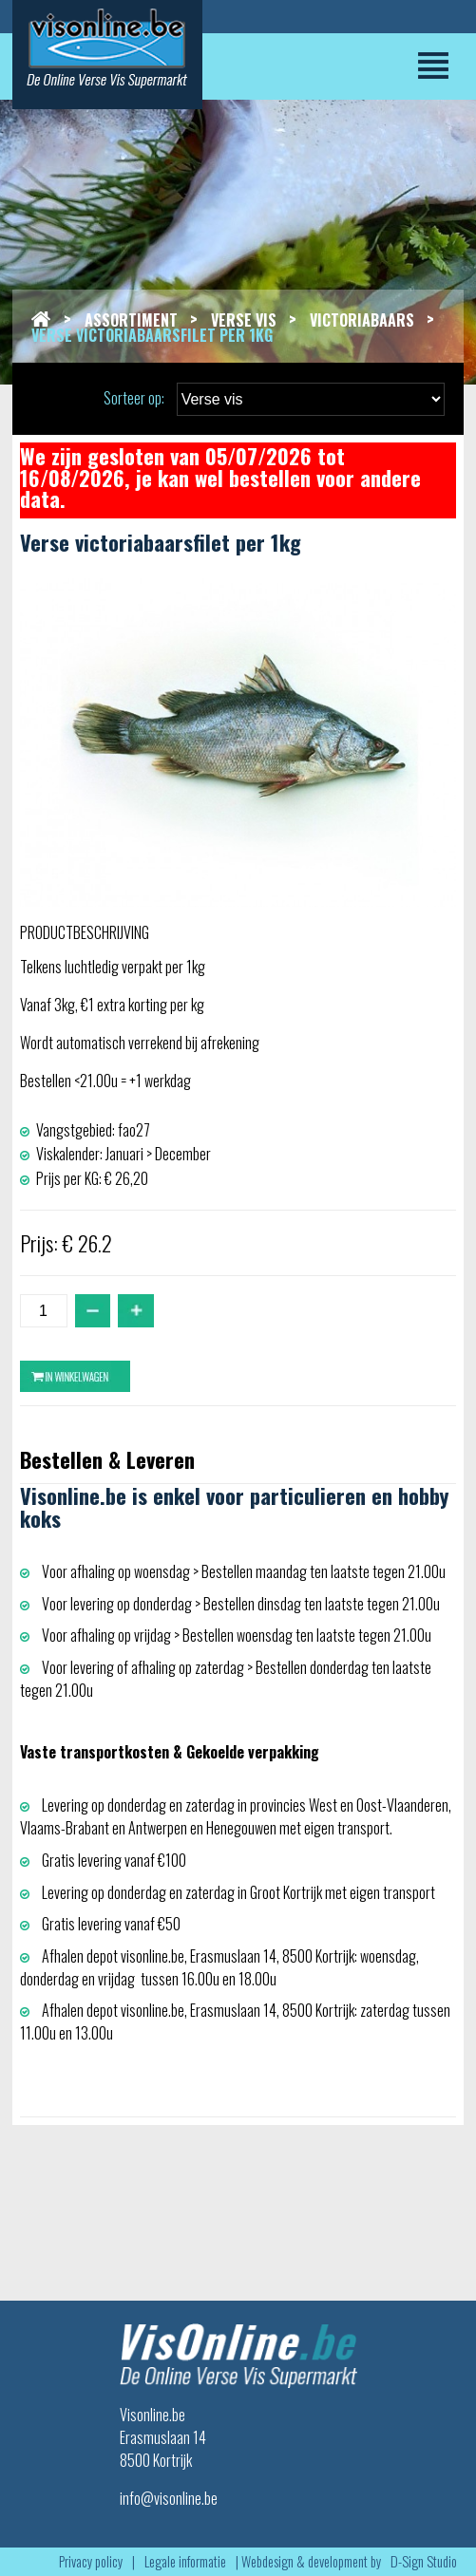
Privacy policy (91, 2561)
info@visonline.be (169, 2498)
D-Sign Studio (423, 2561)
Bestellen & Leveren (107, 1459)
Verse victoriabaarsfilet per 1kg (152, 335)
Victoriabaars (362, 320)
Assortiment (131, 320)
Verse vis (243, 320)
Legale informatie (185, 2561)
